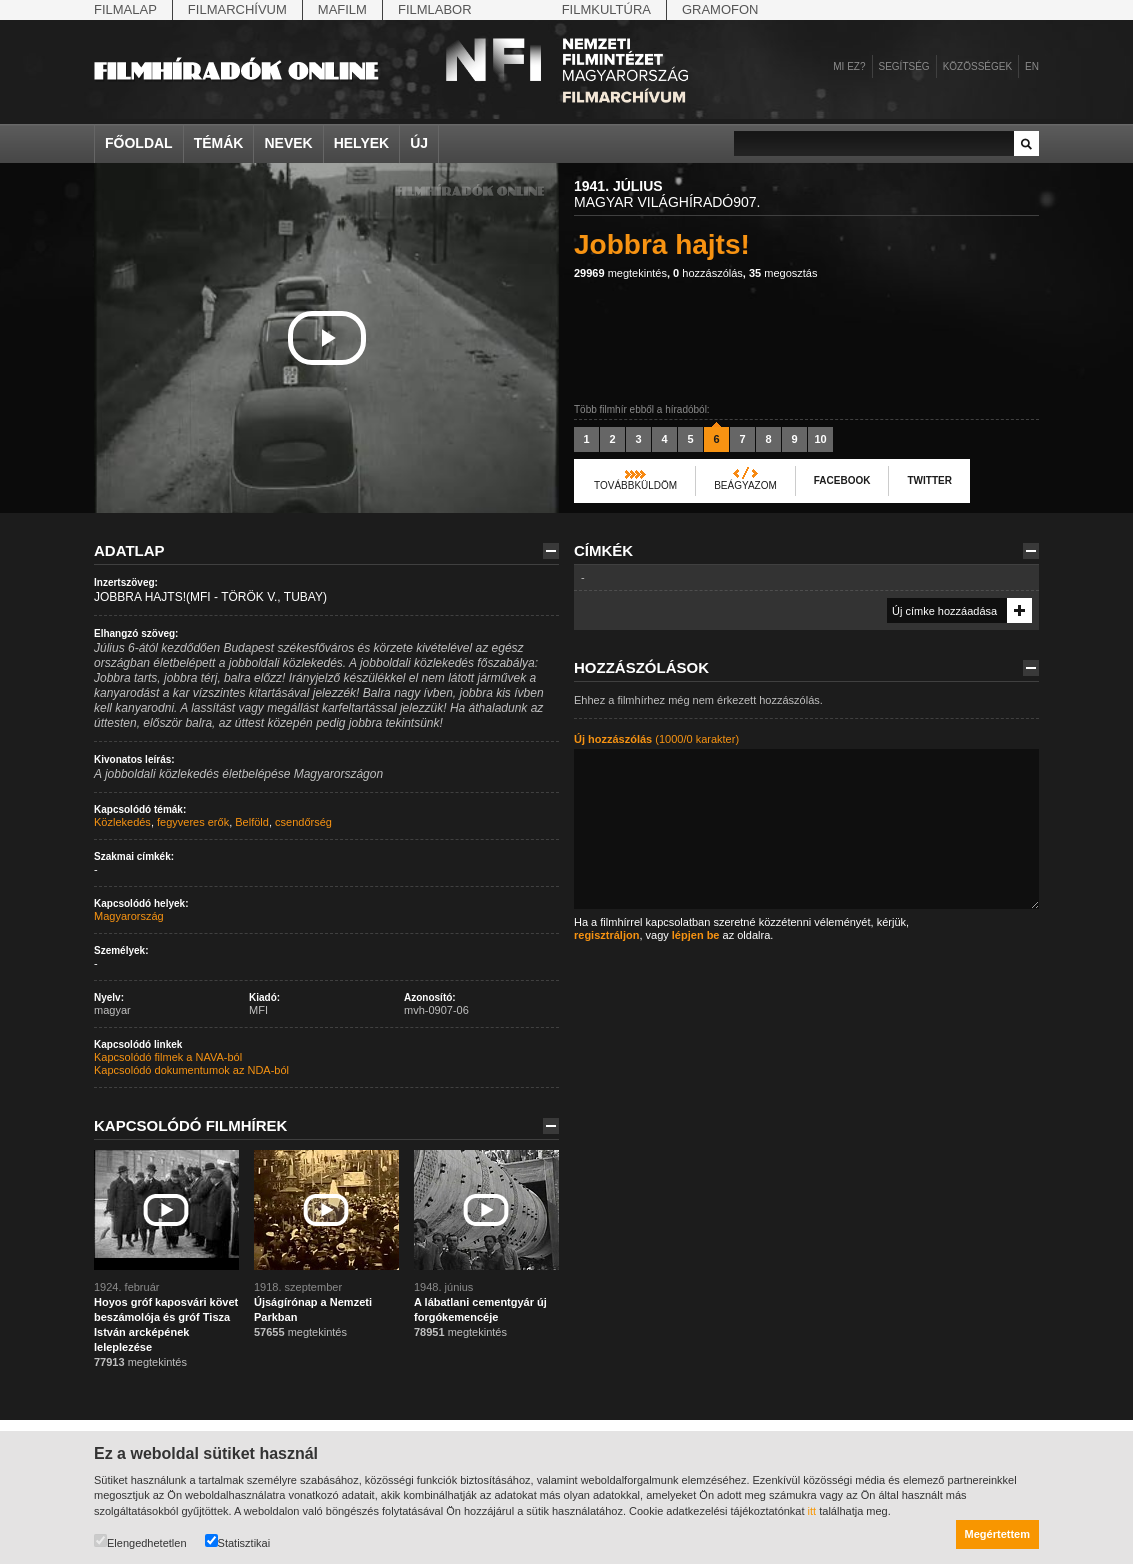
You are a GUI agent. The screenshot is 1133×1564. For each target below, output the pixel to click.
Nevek (288, 143)
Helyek (362, 143)
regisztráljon (606, 935)
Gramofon (720, 9)
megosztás (783, 273)
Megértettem (997, 1534)
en (1032, 66)
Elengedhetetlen (140, 1541)
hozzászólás (708, 273)
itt (812, 1511)
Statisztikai (238, 1541)
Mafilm (342, 9)
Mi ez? (849, 66)
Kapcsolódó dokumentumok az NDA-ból (191, 1070)
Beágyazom (745, 485)
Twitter (929, 480)
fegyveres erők (193, 822)
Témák (219, 143)
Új (419, 143)
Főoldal (139, 143)
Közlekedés (122, 822)
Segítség (904, 66)
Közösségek (977, 66)
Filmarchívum (237, 9)
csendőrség (303, 822)
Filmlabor (435, 9)
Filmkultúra (606, 9)
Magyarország (129, 916)
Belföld (252, 822)
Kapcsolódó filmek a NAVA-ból (168, 1057)
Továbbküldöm (635, 485)
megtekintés (620, 273)
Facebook (842, 480)
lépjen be (696, 935)
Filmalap (125, 9)
